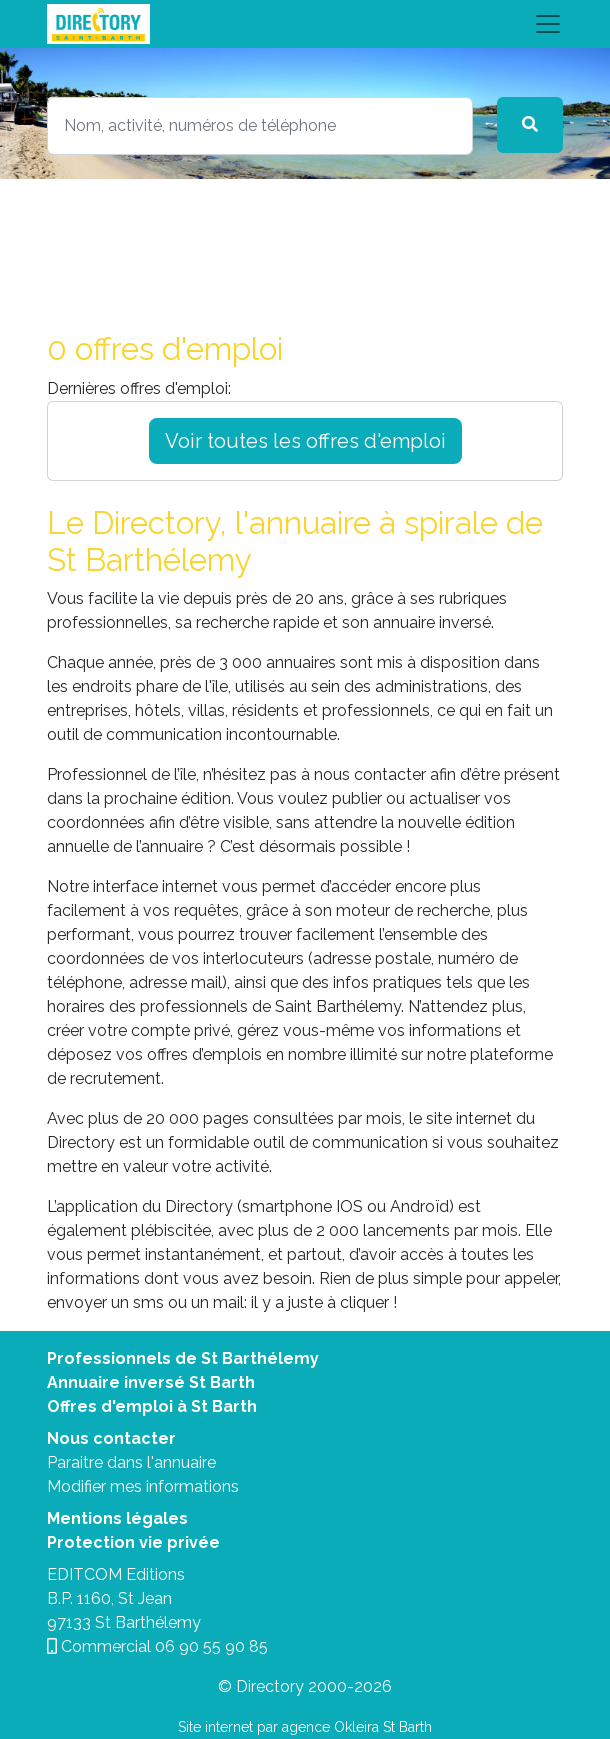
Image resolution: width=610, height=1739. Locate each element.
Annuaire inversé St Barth (151, 1382)
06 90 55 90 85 (211, 1646)
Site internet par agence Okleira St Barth (305, 1727)
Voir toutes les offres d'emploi (305, 441)
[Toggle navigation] (305, 24)
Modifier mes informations (143, 1486)
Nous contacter (111, 1438)
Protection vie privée (133, 1542)
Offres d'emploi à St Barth (152, 1406)
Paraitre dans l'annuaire (131, 1462)
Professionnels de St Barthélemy (183, 1358)
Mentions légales (117, 1518)
